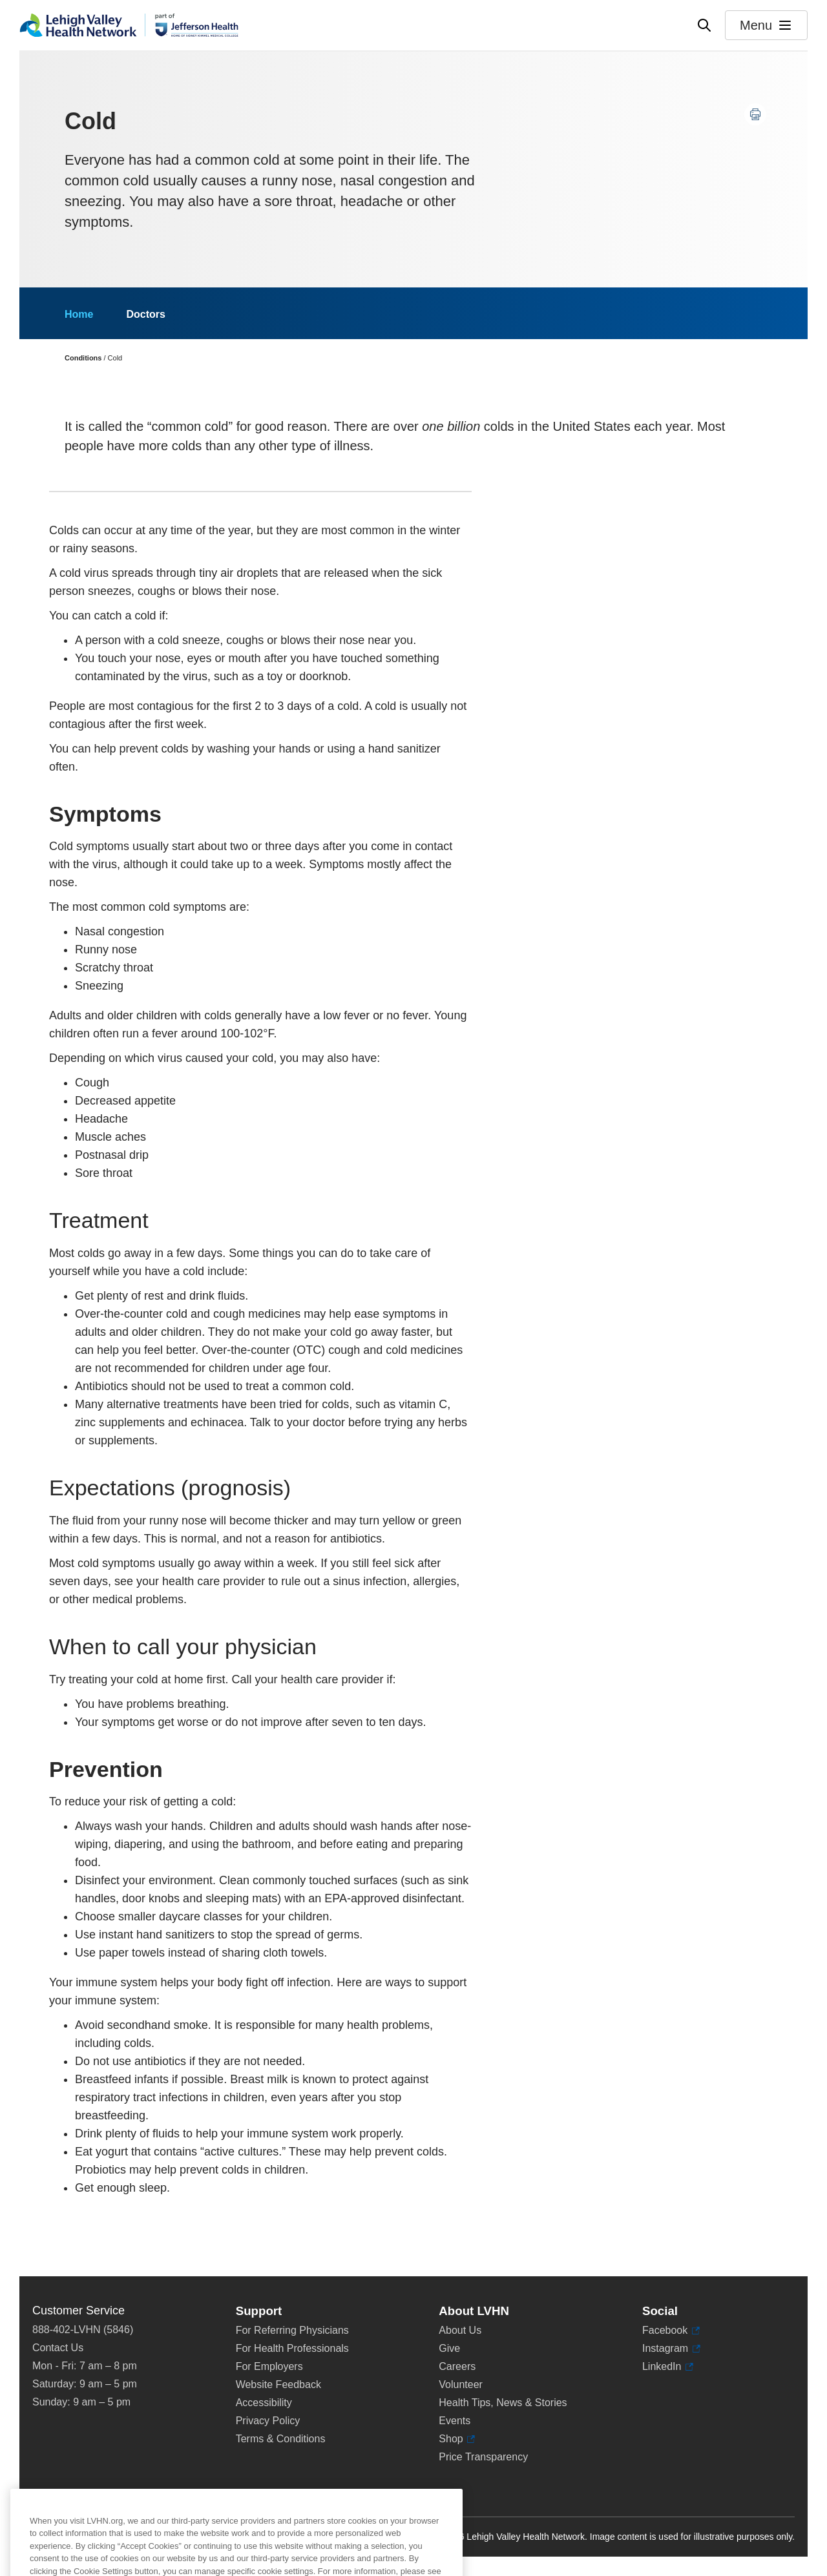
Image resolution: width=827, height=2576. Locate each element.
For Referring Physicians (292, 2330)
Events (454, 2420)
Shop (457, 2439)
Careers (457, 2366)
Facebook (671, 2330)
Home (79, 314)
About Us (460, 2330)
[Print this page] (755, 114)
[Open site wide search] (704, 25)
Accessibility (264, 2402)
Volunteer (461, 2384)
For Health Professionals (292, 2348)
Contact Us (57, 2347)
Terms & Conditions (281, 2438)
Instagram (671, 2348)
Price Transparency (483, 2456)
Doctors (145, 314)
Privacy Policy (268, 2420)
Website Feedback (278, 2384)
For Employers (269, 2366)
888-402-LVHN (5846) (82, 2329)
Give (449, 2348)
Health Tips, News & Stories (503, 2402)
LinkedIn (667, 2366)
